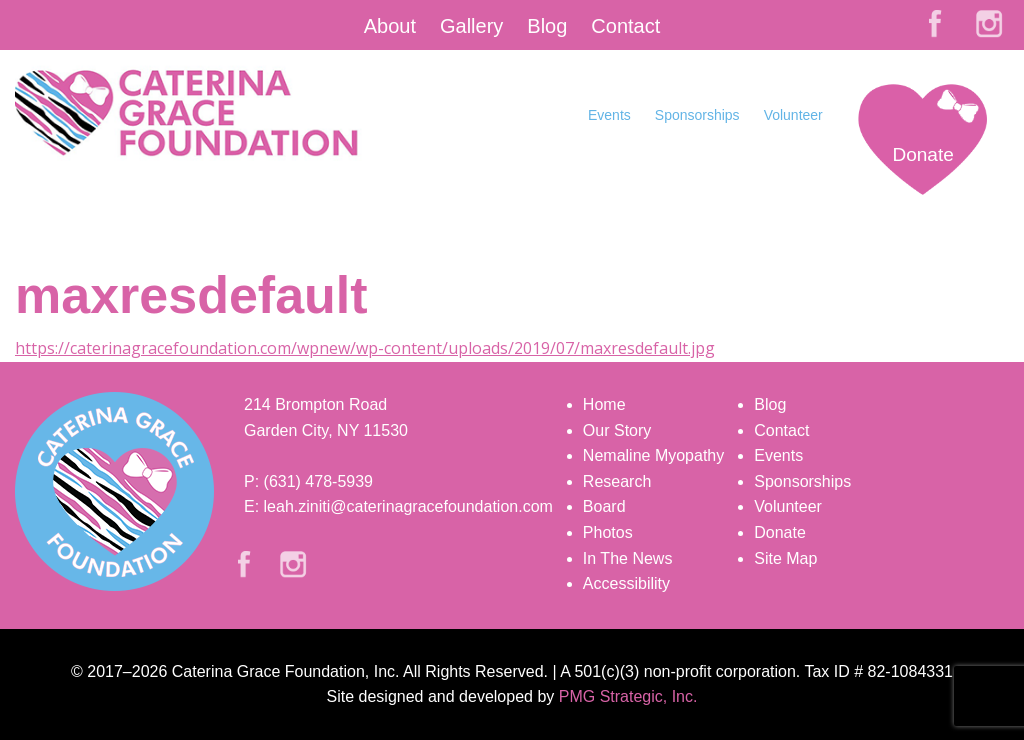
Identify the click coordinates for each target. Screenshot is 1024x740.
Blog (547, 26)
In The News (628, 558)
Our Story (617, 430)
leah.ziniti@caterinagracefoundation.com (408, 506)
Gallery (471, 26)
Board (604, 506)
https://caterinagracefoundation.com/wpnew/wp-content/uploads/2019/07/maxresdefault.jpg (365, 348)
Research (617, 481)
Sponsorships (697, 115)
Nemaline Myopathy (653, 455)
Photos (608, 532)
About (390, 26)
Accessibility (626, 583)
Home (604, 404)
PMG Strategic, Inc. (628, 696)
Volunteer (793, 115)
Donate (922, 154)
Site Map (785, 558)
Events (609, 115)
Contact (625, 26)
